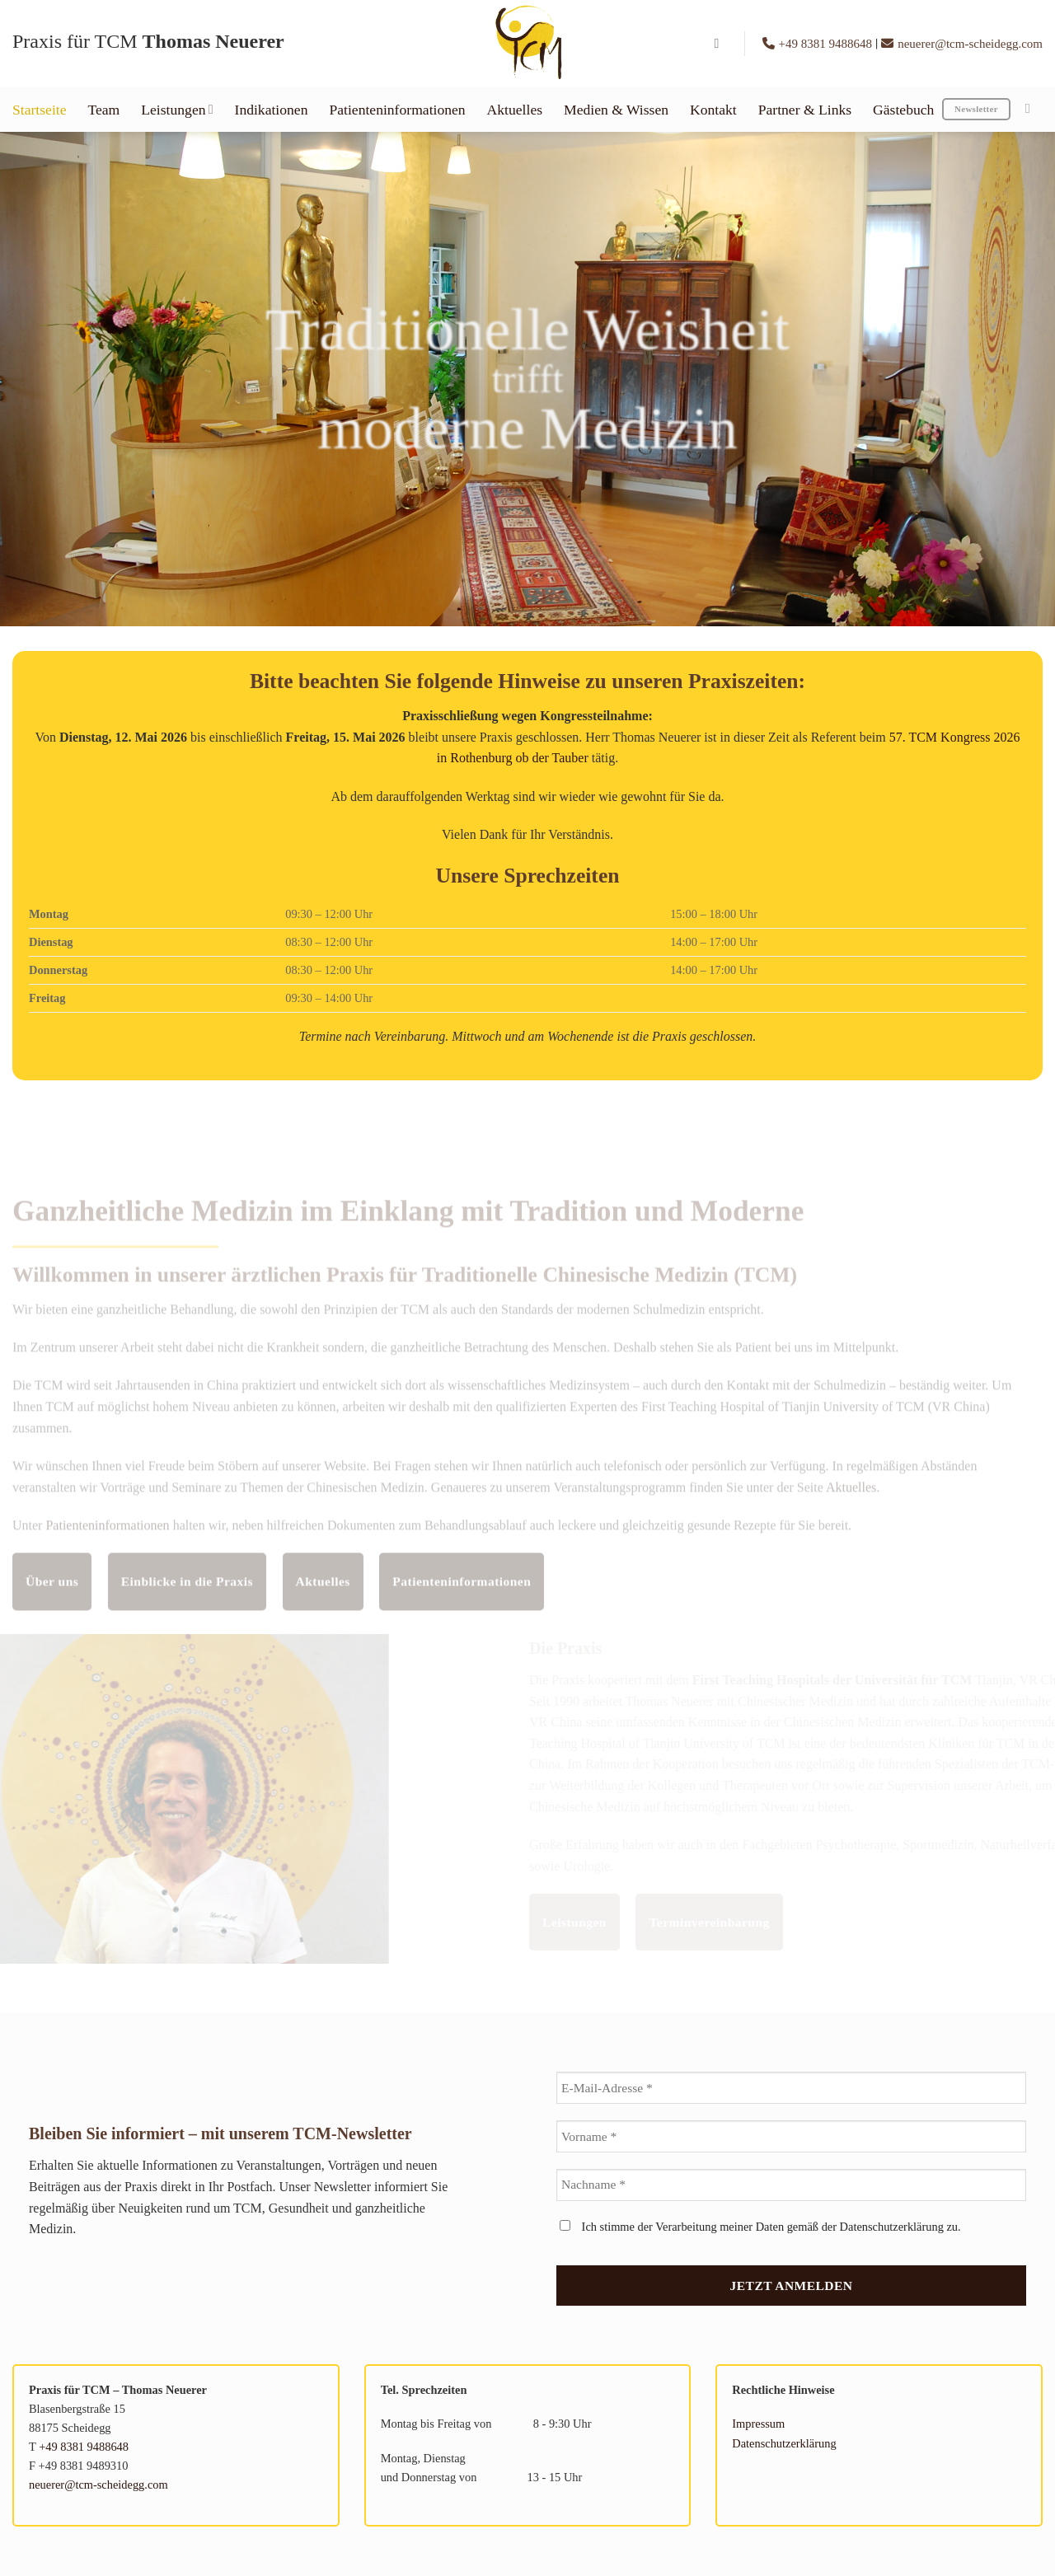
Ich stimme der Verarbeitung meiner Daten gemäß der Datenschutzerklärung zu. (760, 2226)
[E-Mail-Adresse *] (791, 2088)
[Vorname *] (791, 2136)
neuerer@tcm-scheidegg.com (962, 43)
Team (103, 109)
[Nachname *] (791, 2185)
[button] (721, 43)
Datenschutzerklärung (784, 2443)
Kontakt (713, 109)
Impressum (758, 2423)
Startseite (39, 109)
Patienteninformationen (397, 109)
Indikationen (271, 109)
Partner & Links (804, 109)
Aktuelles (514, 109)
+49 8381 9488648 (818, 43)
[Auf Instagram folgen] (1032, 108)
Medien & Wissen (616, 109)
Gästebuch (903, 109)
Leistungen (177, 109)
